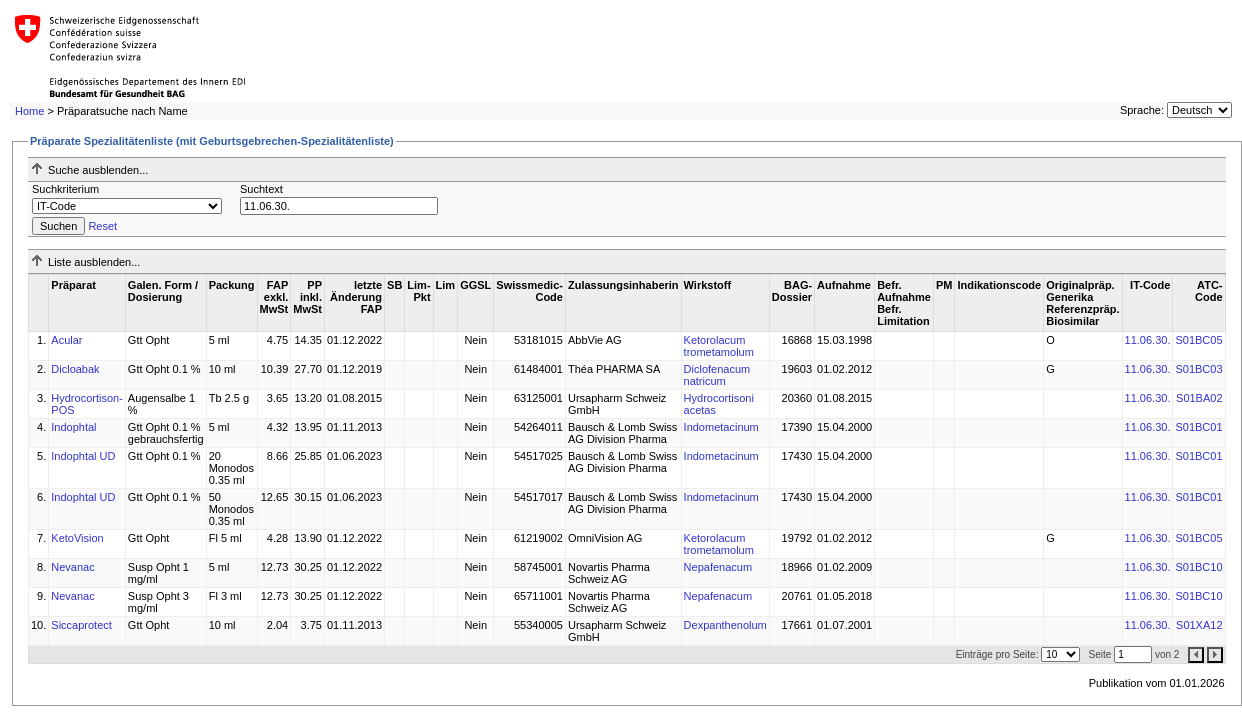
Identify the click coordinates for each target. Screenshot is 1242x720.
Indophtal (73, 427)
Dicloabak (75, 369)
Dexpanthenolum (725, 625)
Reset (102, 226)
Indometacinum (721, 427)
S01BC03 (1198, 369)
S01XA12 (1199, 625)
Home (29, 111)
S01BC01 (1198, 427)
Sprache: (1142, 110)
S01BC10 (1198, 567)
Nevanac (72, 567)
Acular (66, 340)
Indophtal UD (83, 456)
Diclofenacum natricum (717, 375)
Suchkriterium (65, 189)
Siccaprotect (81, 625)
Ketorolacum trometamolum (719, 346)
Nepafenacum (718, 567)
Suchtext (261, 189)
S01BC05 (1198, 340)
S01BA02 (1199, 398)
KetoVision (77, 538)
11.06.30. (1148, 340)
